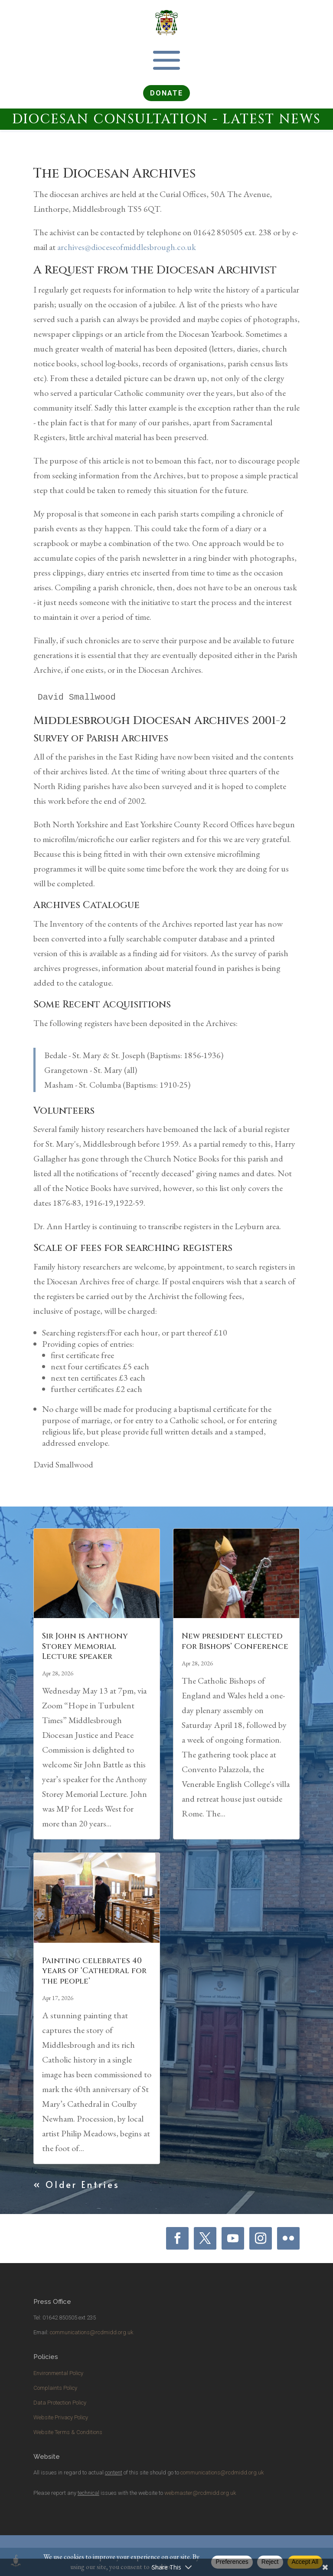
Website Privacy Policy (60, 2417)
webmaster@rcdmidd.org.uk (200, 2493)
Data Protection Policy (59, 2402)
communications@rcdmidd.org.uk (91, 2332)
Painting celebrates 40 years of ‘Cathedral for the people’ (94, 1971)
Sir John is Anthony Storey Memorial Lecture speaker (85, 1646)
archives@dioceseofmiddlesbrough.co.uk (126, 247)
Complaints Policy (55, 2388)
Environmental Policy (58, 2373)
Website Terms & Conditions (67, 2432)
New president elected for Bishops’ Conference (235, 1641)
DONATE (166, 93)
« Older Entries (76, 2184)
